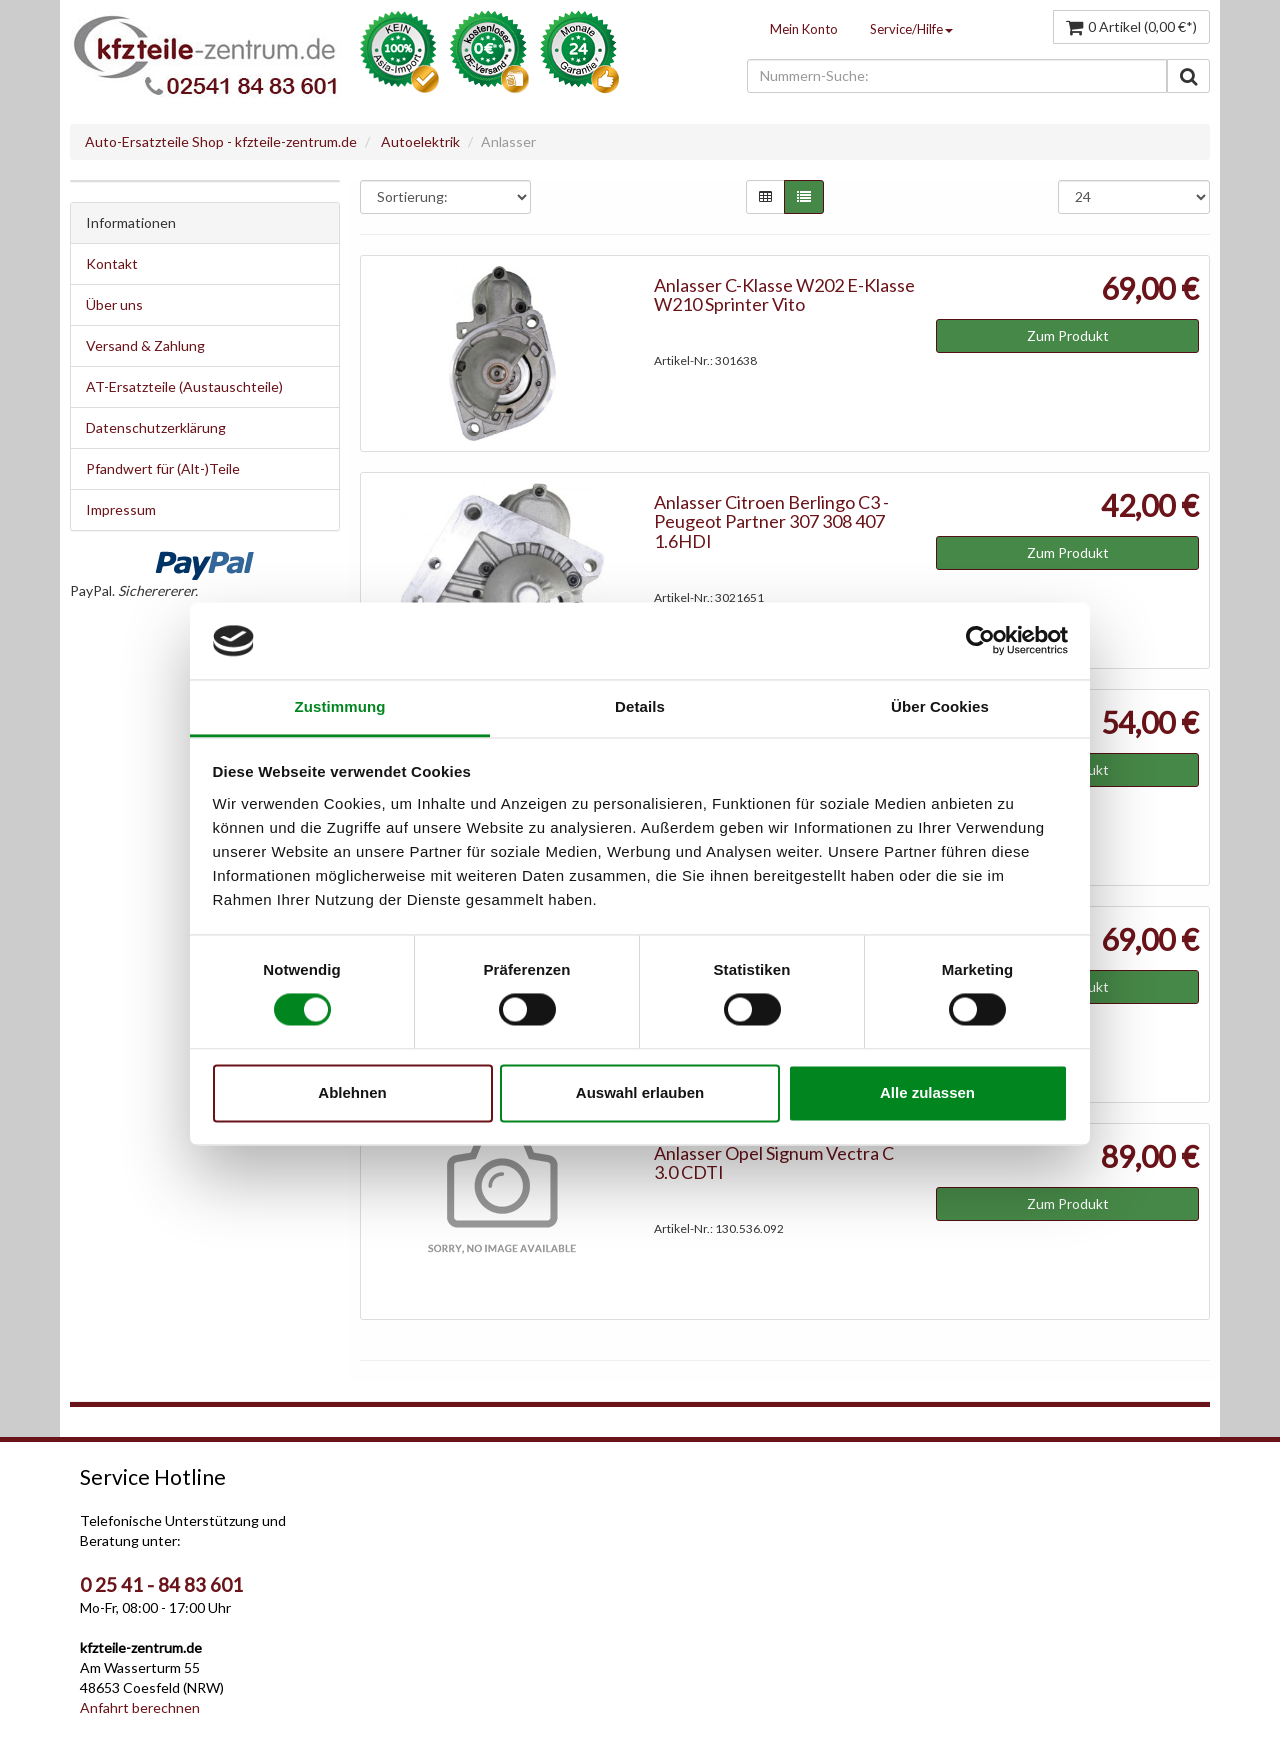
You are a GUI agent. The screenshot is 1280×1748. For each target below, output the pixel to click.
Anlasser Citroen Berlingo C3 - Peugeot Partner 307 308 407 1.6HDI (771, 522)
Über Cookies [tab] (940, 706)
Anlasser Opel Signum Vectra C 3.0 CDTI (774, 1163)
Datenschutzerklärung (156, 427)
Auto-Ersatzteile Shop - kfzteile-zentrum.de (221, 141)
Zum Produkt (1068, 335)
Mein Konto (804, 29)
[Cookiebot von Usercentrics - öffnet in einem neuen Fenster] (980, 641)
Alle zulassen (927, 1092)
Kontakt (112, 263)
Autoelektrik (420, 141)
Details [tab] (640, 706)
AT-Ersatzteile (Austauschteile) (184, 386)
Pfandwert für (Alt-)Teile (163, 468)
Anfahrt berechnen (140, 1707)
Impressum (121, 509)
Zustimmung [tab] (340, 706)
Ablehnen (352, 1092)
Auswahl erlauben (640, 1092)
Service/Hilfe (911, 29)
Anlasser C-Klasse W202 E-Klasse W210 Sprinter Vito (784, 295)
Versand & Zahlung (145, 345)
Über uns (114, 304)
